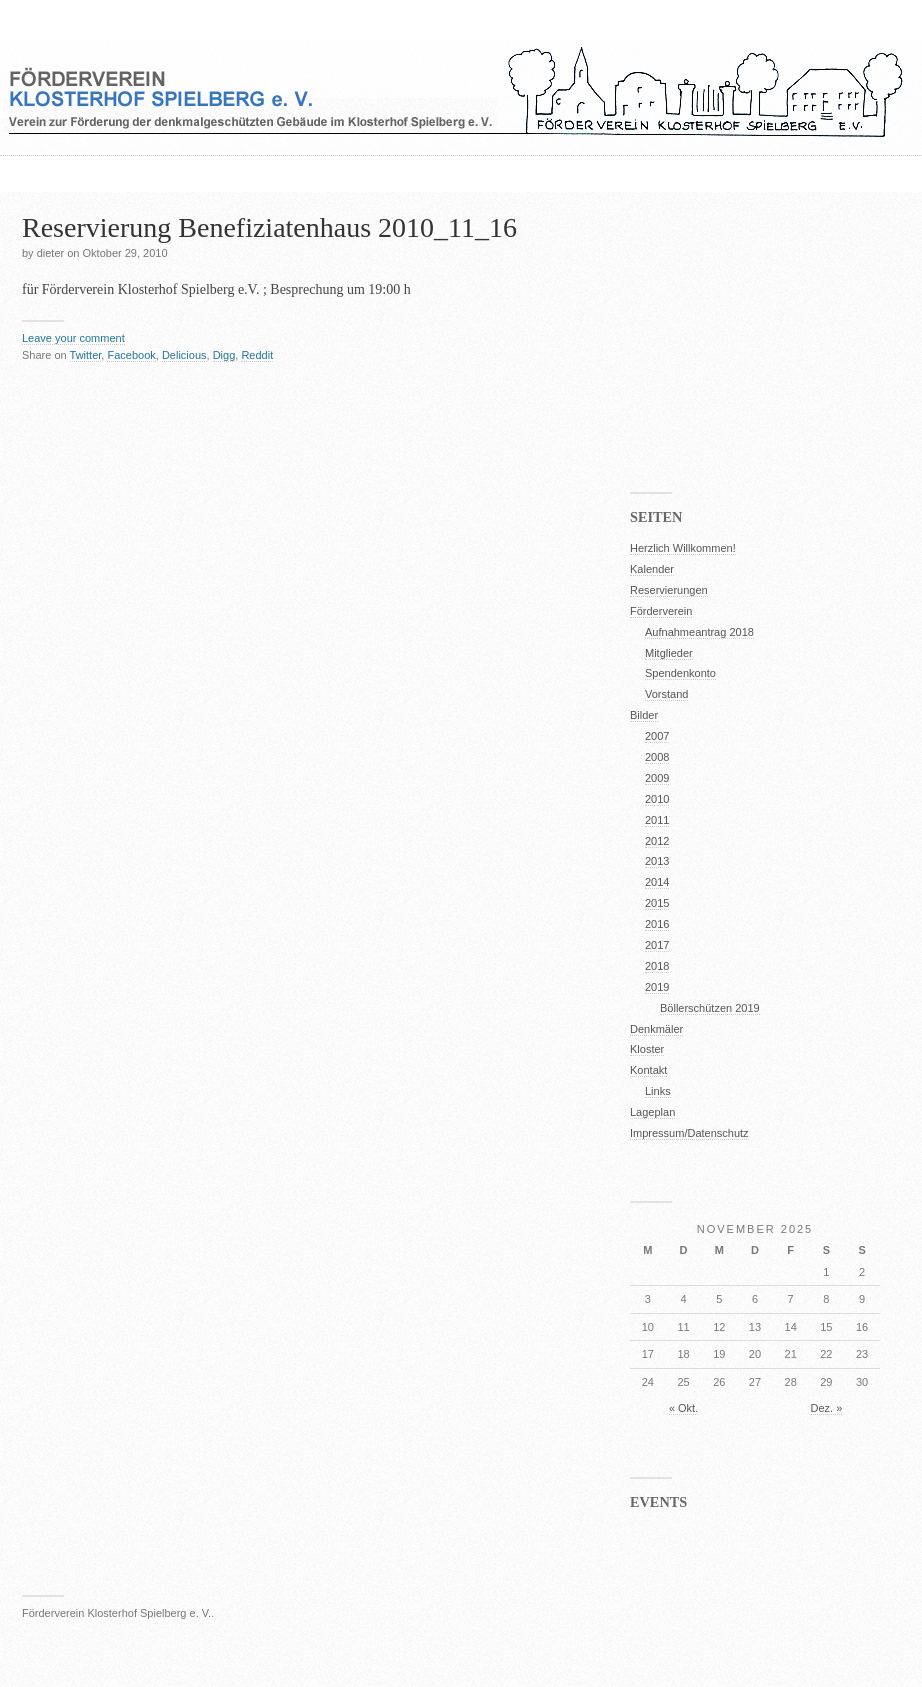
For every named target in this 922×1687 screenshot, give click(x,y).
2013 (657, 861)
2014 (657, 882)
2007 (657, 736)
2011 (657, 820)
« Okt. (683, 1408)
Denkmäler (656, 1029)
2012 (657, 841)
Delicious (184, 355)
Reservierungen (669, 590)
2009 (657, 778)
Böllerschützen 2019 (710, 1008)
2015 (657, 903)
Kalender (652, 569)
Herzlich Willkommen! (683, 548)
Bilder (644, 715)
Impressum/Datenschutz (689, 1133)
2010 (657, 799)
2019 (657, 987)
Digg (224, 355)
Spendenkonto (680, 673)
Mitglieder (669, 653)
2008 (657, 757)
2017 (657, 945)
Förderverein (661, 611)
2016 (657, 924)
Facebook (131, 355)
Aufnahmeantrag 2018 (699, 632)
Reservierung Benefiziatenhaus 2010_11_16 (269, 227)
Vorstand (666, 694)
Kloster (647, 1049)
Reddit (257, 355)
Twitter (86, 355)
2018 (657, 966)
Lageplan (652, 1112)
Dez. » (827, 1408)
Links (658, 1091)
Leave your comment (73, 338)
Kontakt (648, 1070)
